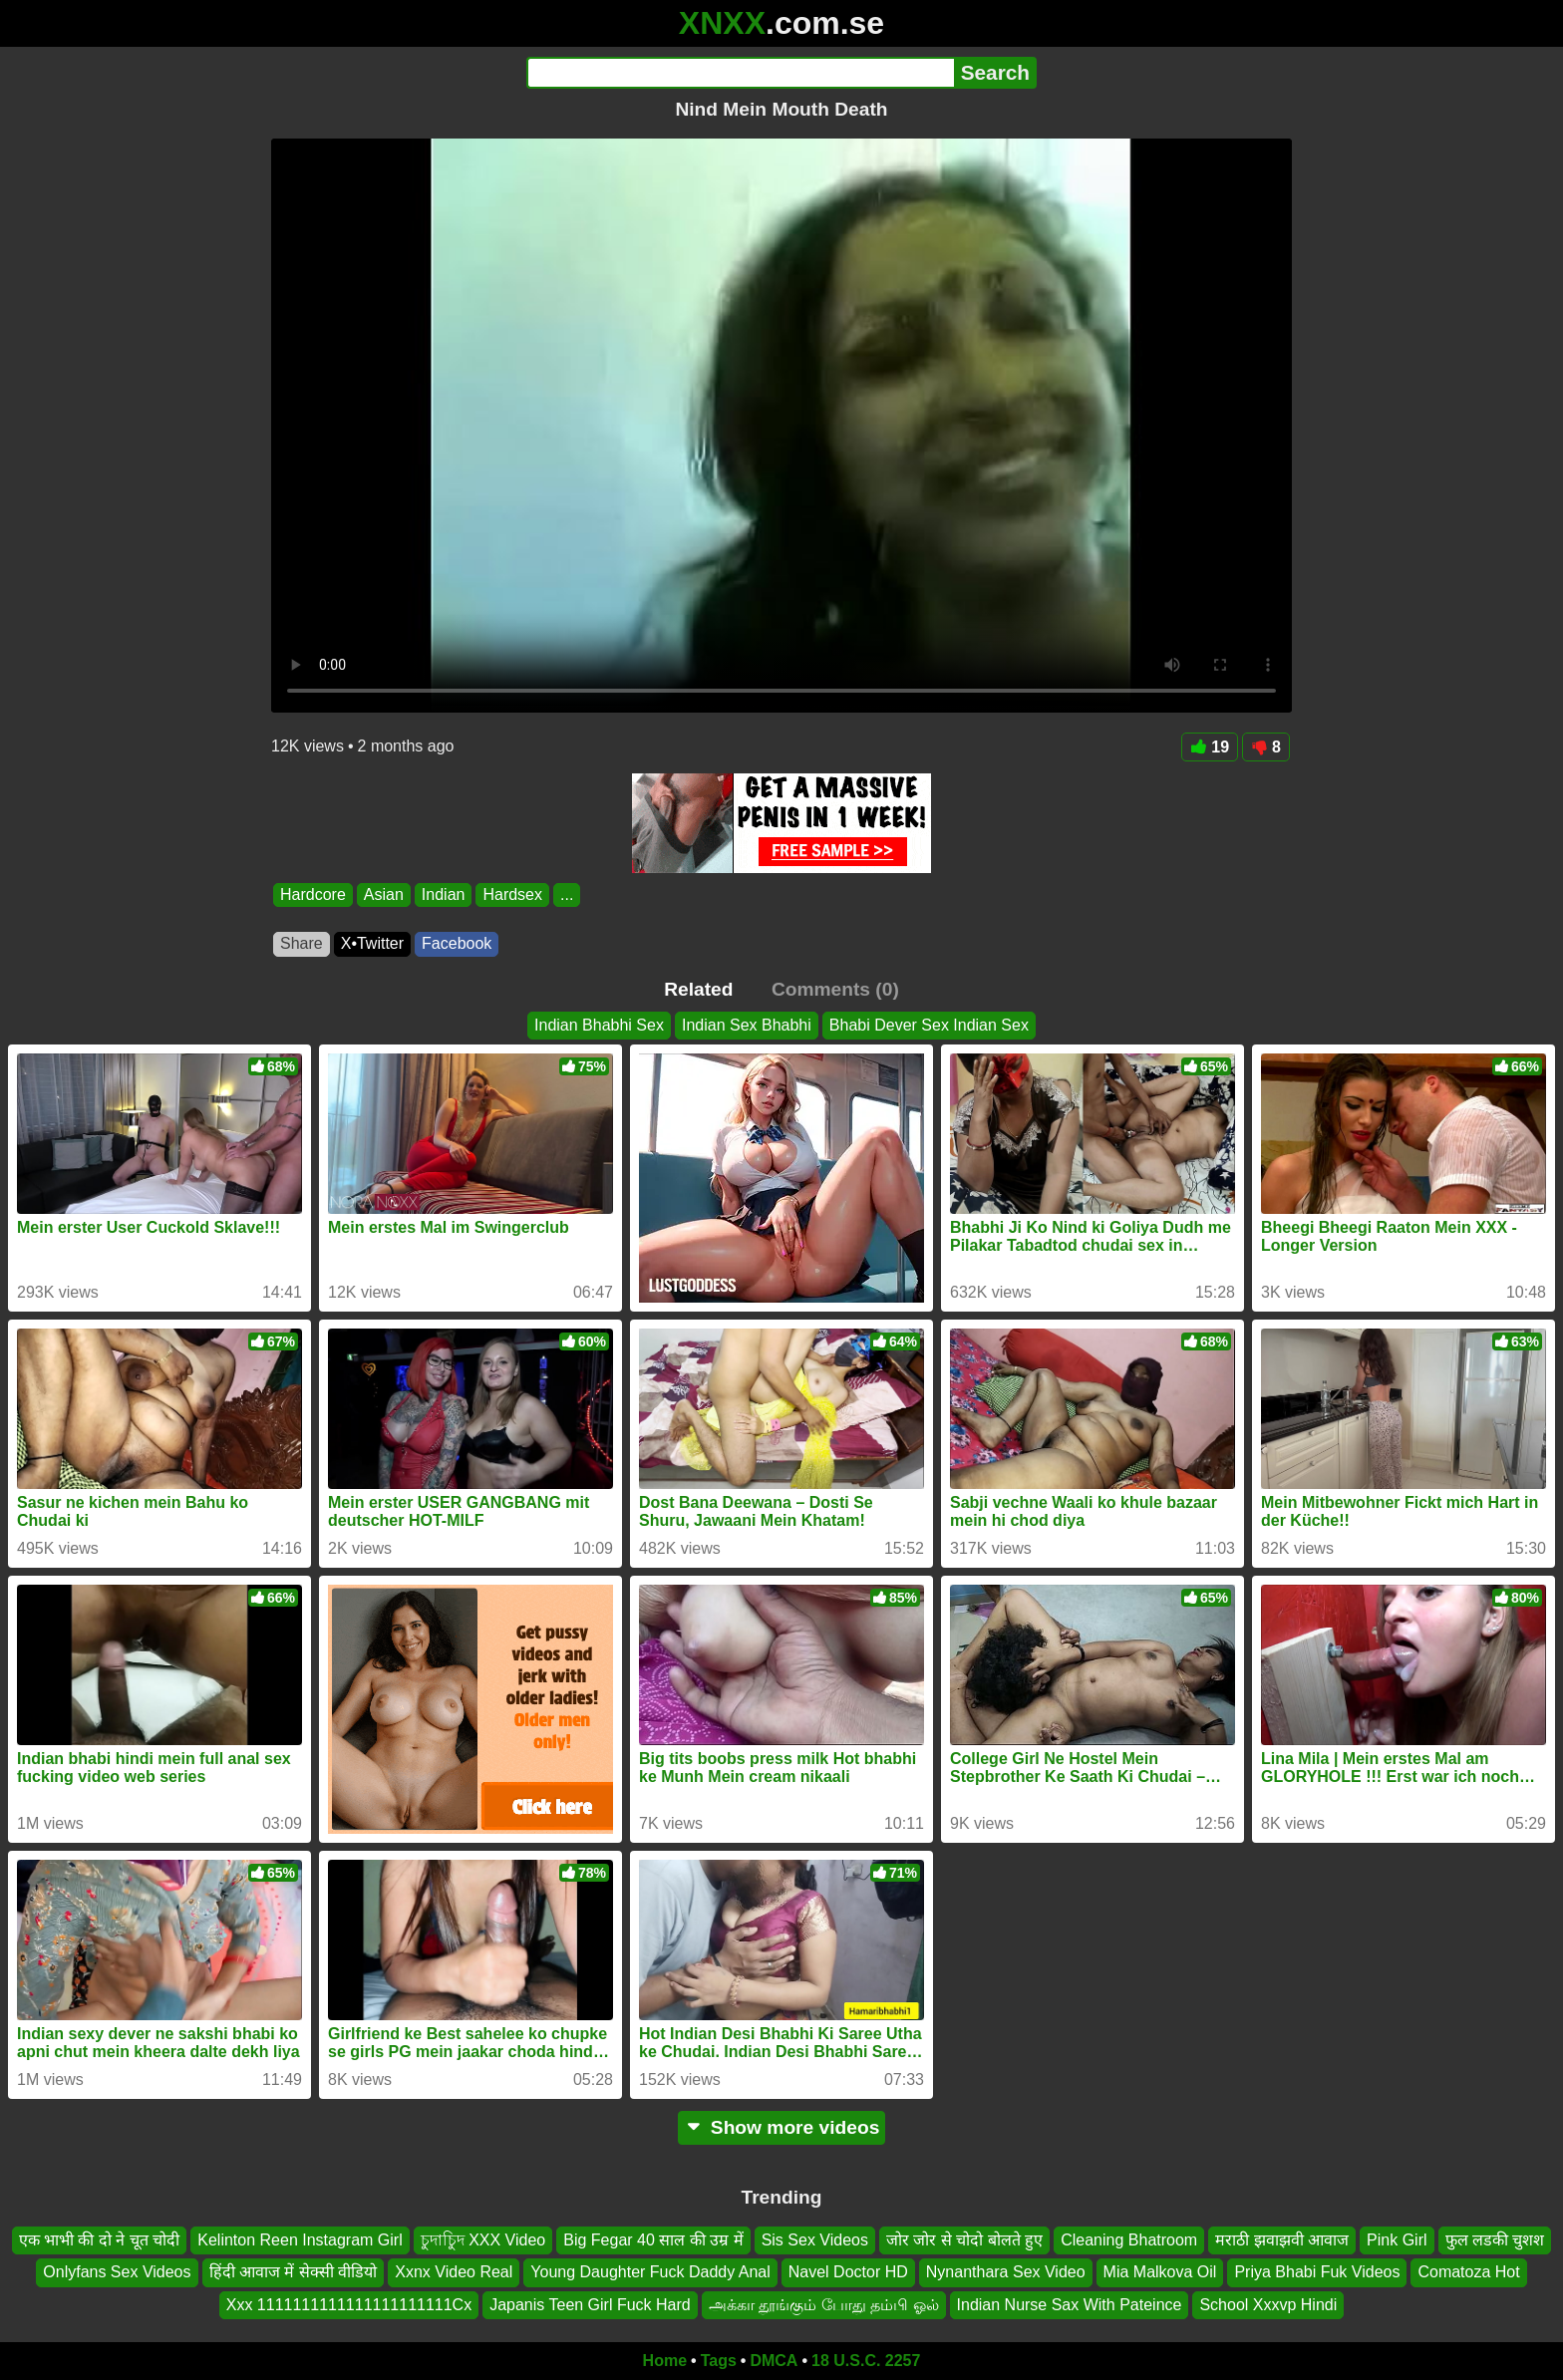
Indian (444, 894)
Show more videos (782, 2127)
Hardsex (512, 894)
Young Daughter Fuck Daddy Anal (650, 2271)
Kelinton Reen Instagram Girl (299, 2239)
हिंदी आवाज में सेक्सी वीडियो (293, 2271)
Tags (719, 2360)
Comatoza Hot (1468, 2271)
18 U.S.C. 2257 (865, 2360)
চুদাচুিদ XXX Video (483, 2239)
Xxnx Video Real (453, 2271)
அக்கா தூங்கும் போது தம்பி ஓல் (824, 2304)
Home (665, 2360)
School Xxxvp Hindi (1268, 2304)
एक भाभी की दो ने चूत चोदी (99, 2239)
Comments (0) (835, 989)
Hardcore (313, 894)
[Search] (740, 73)
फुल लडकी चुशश (1495, 2239)
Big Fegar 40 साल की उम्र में (653, 2239)
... (566, 894)
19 (1209, 747)
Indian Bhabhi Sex (599, 1025)
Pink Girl (1396, 2239)
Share (301, 943)
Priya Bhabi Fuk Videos (1317, 2271)
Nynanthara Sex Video (1006, 2271)
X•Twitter (372, 943)
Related (698, 989)
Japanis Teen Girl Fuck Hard (590, 2304)
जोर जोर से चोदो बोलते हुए (964, 2239)
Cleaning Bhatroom (1129, 2239)
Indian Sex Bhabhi (746, 1025)
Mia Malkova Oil (1160, 2271)
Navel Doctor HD (848, 2271)
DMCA (773, 2360)
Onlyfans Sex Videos (116, 2271)
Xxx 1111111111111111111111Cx (348, 2304)
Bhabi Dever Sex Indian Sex (929, 1025)
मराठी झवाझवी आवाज (1282, 2239)
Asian (384, 894)
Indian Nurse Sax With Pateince (1069, 2304)
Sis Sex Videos (815, 2239)
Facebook (456, 943)
